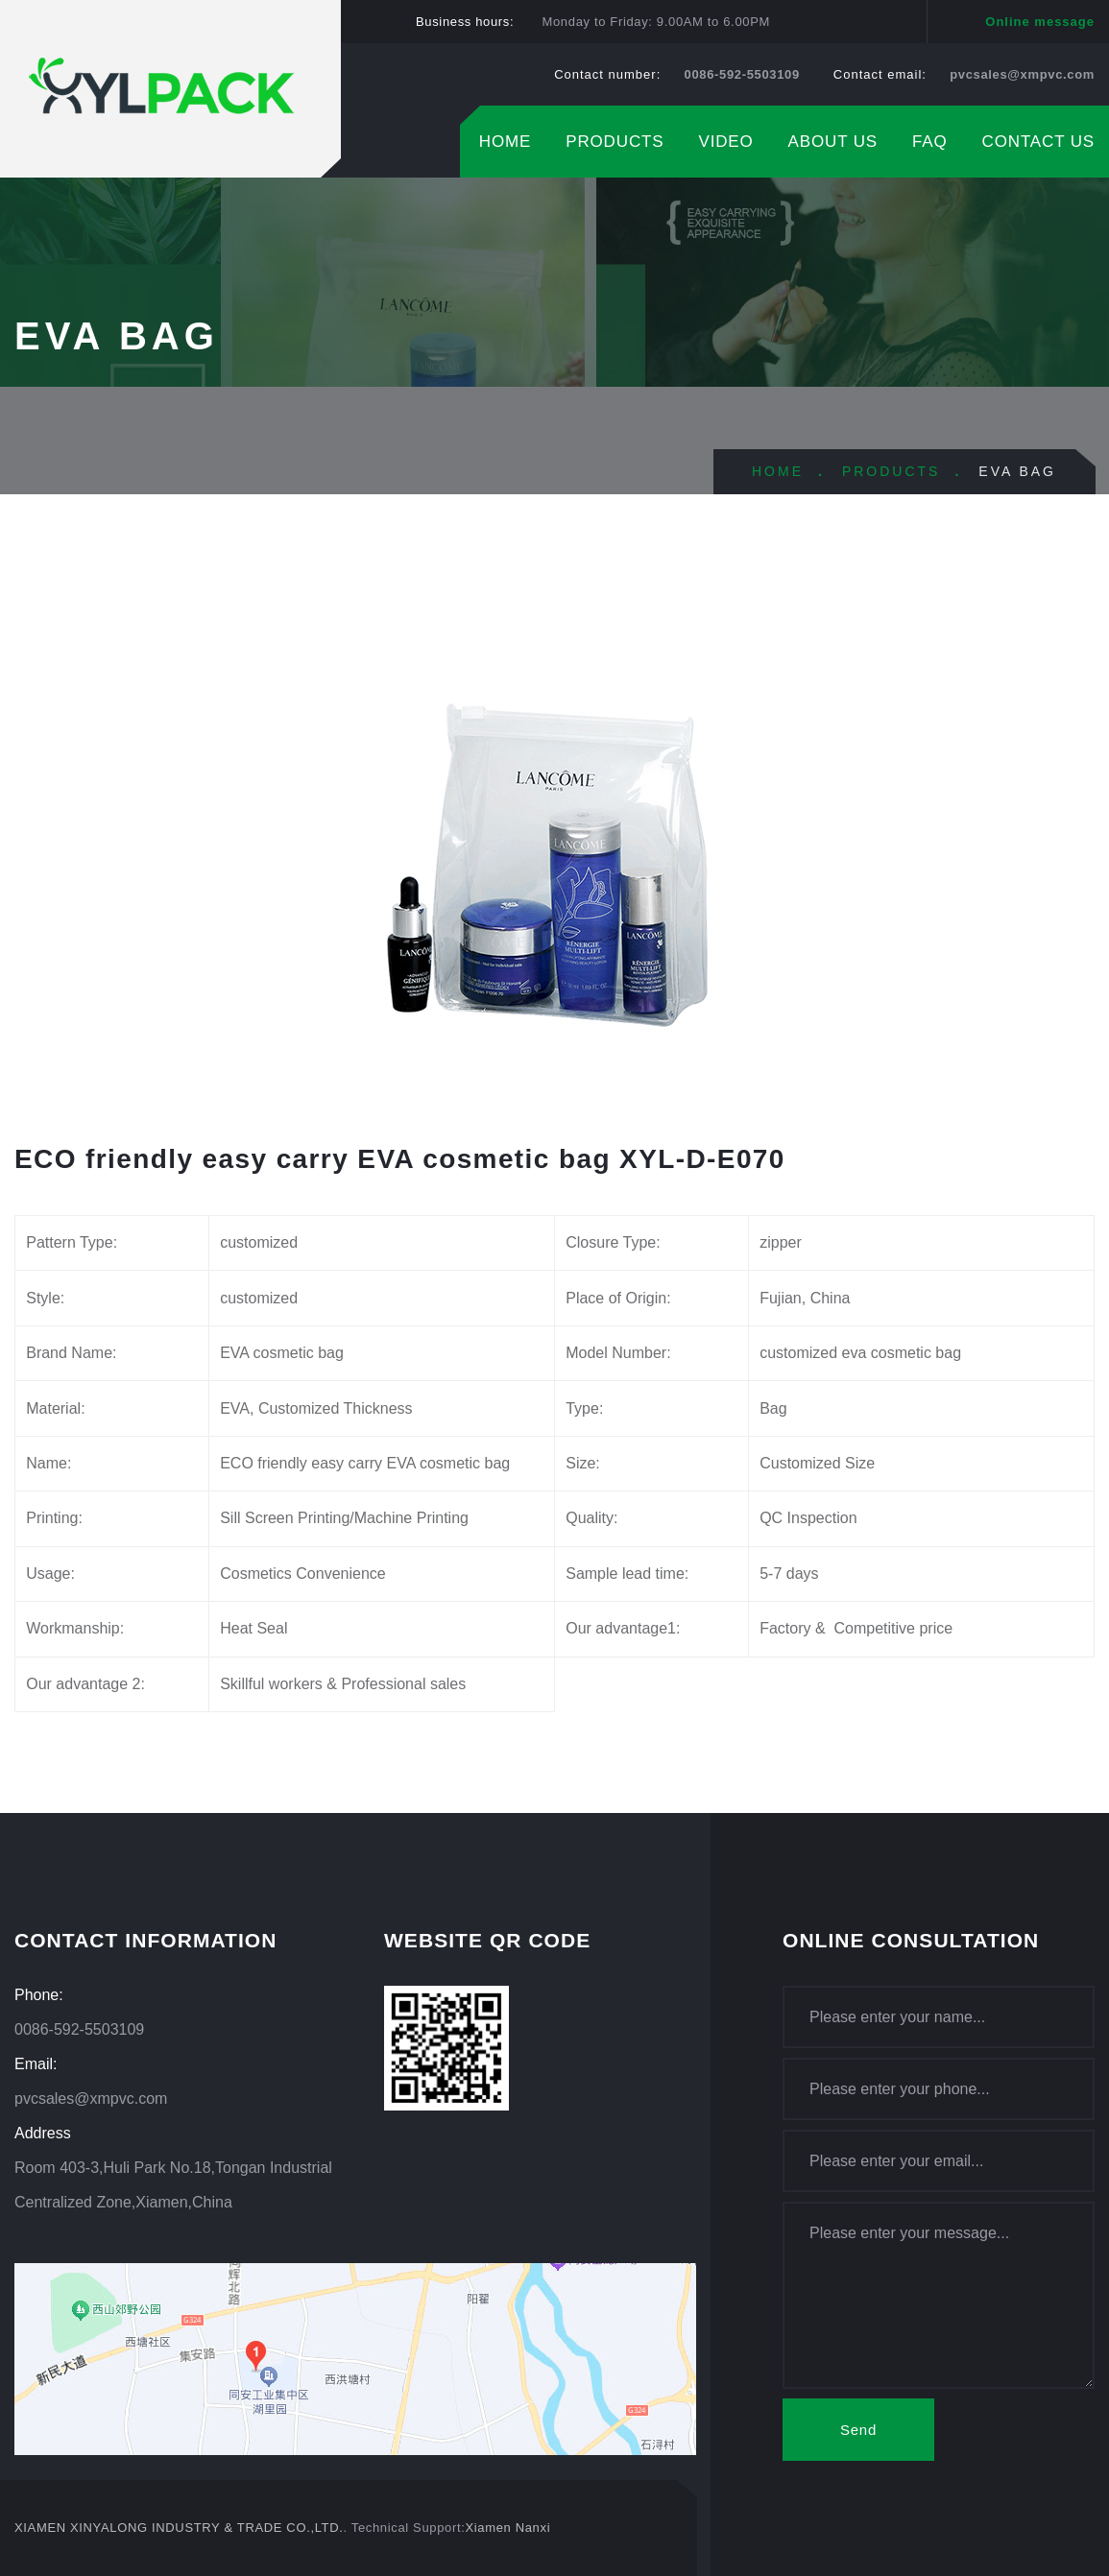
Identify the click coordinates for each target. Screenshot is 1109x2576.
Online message (1040, 21)
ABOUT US (833, 141)
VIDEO (725, 141)
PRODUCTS (614, 141)
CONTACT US (1038, 141)
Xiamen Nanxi (507, 2527)
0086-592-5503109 (742, 74)
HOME (505, 141)
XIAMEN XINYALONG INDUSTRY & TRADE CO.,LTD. (179, 2527)
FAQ (930, 141)
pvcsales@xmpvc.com (1022, 74)
